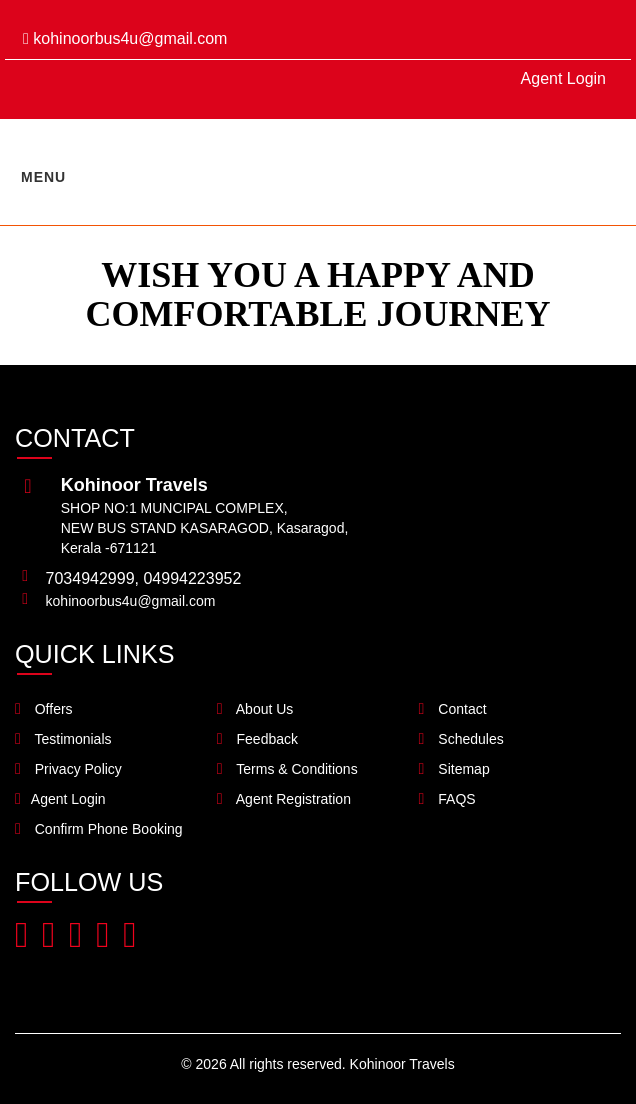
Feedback (257, 739)
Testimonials (63, 739)
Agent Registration (284, 799)
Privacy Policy (68, 769)
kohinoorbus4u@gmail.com (125, 38)
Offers (44, 709)
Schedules (461, 739)
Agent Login (563, 78)
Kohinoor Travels (402, 1064)
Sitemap (454, 769)
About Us (255, 709)
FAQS (447, 799)
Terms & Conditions (287, 769)
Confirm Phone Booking (99, 829)
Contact (453, 709)
